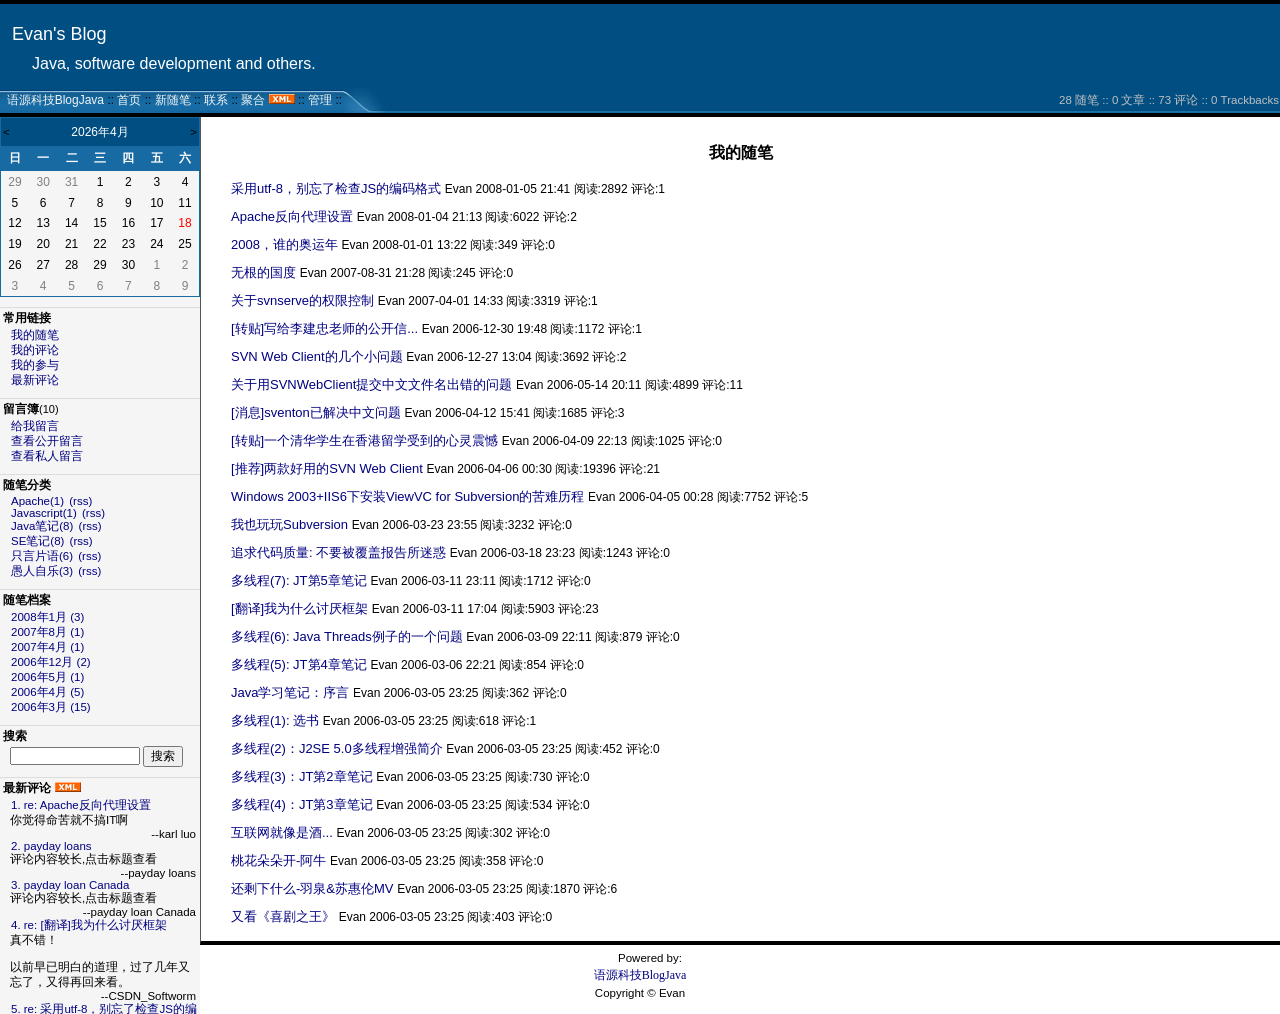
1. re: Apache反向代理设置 (81, 805)
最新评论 (35, 380)
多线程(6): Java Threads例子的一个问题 (347, 636)
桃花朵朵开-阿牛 (278, 860)
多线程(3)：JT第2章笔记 (302, 776)
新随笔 (173, 100)
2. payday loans (51, 846)
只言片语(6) (42, 556)
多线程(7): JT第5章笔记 (299, 580)
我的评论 (35, 350)
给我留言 (35, 426)
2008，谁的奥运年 (284, 244)
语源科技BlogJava (55, 100)
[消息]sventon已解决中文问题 (316, 412)
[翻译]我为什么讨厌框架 (299, 608)
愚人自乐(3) (42, 571)
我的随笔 (35, 335)
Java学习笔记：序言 (290, 692)
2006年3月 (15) (51, 707)
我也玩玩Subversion (289, 524)
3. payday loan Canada (70, 885)
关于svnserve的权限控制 (302, 300)
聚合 (253, 100)
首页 (129, 100)
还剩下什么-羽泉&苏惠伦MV (312, 888)
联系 (216, 100)
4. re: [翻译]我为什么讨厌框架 (89, 925)
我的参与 (35, 365)
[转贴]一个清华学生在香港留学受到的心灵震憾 (364, 440)
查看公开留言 (47, 441)
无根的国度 (263, 272)
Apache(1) (37, 501)
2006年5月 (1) (47, 677)
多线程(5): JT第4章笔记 (299, 664)
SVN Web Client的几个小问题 (317, 356)
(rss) (80, 501)
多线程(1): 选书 (275, 720)
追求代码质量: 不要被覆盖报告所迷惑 (338, 552)
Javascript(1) (44, 513)
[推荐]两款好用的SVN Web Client (327, 468)
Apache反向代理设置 (292, 216)
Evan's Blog (59, 34)
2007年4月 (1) (47, 647)
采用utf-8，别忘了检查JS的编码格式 (336, 188)
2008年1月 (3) (47, 617)
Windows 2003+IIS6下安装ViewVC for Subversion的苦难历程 (407, 496)
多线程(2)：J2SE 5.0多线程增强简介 (337, 748)
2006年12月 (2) (51, 662)
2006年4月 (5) (47, 692)
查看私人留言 (47, 456)
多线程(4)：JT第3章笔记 (302, 804)
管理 (320, 100)
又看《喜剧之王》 (283, 916)
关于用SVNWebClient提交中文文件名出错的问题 (371, 384)
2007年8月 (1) (47, 632)
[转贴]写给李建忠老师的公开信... (324, 328)
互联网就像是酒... (282, 832)
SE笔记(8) (37, 541)
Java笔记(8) (42, 526)
